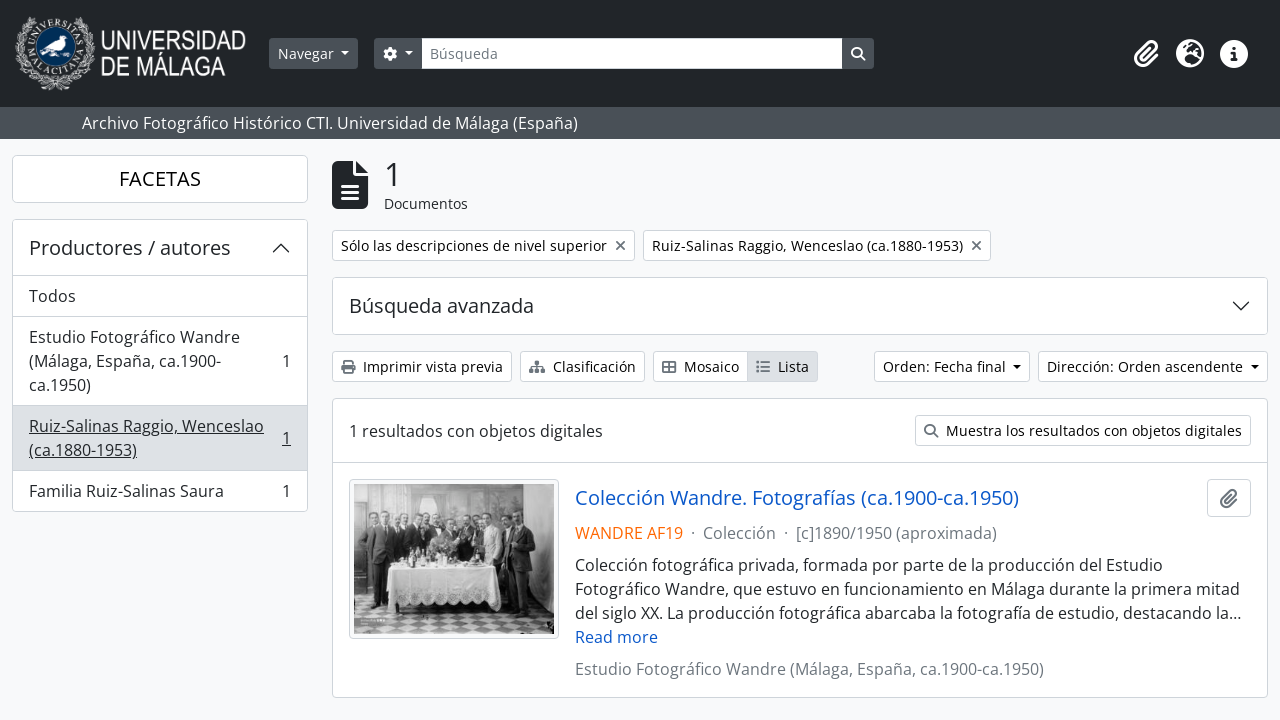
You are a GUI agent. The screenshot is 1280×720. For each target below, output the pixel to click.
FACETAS (160, 178)
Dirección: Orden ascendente (1147, 366)
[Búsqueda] (632, 53)
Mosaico (700, 366)
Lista (782, 366)
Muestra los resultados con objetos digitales (1083, 430)
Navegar (308, 53)
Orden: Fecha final (946, 366)
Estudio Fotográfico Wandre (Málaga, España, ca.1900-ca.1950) (159, 361)
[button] (1146, 54)
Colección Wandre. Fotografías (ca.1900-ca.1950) (797, 498)
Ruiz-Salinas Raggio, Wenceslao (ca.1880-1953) (159, 438)
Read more (616, 637)
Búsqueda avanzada (441, 305)
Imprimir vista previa (422, 366)
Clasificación (582, 366)
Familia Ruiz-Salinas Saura (159, 495)
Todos (52, 296)
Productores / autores (130, 247)
